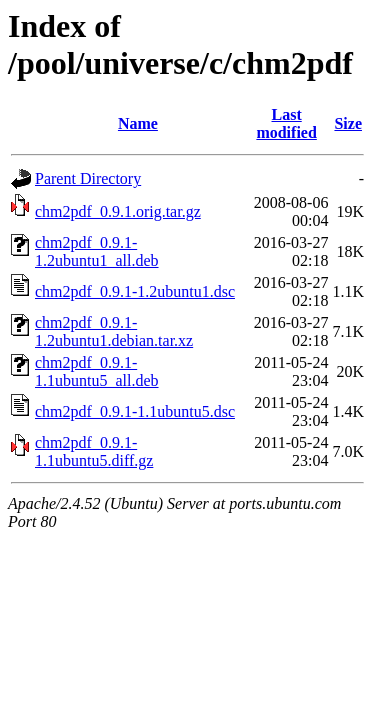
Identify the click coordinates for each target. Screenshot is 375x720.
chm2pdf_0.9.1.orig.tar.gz (118, 211)
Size (348, 123)
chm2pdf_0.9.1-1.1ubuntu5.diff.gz (94, 451)
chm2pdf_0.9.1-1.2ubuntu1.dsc (135, 291)
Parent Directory (88, 178)
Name (138, 123)
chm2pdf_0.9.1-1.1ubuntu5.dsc (135, 411)
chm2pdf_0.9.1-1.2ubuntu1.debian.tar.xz (114, 331)
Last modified (286, 123)
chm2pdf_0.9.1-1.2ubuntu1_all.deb (97, 251)
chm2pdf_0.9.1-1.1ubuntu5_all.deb (97, 371)
